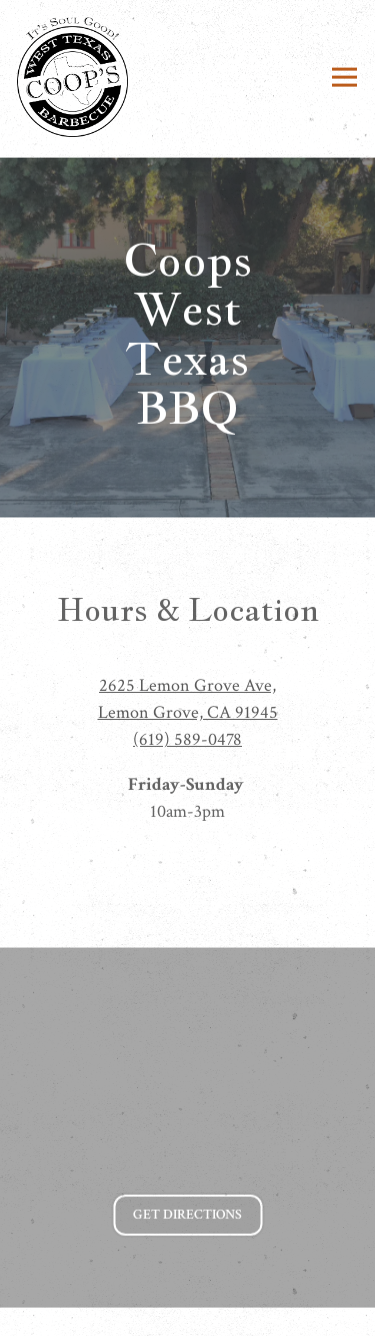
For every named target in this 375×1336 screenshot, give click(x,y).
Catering (188, 1310)
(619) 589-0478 (187, 742)
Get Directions (197, 1216)
